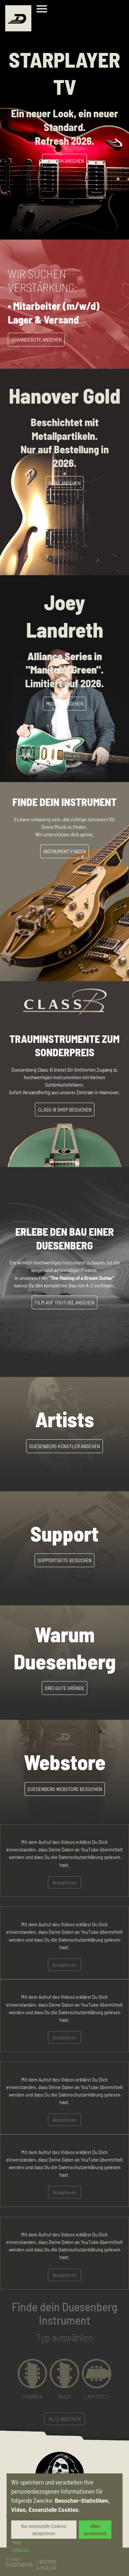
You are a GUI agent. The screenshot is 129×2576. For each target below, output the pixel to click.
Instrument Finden (64, 851)
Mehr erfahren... (22, 2545)
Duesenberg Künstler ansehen (64, 1446)
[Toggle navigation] (43, 10)
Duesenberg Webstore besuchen (64, 1789)
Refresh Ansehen (64, 161)
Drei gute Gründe (64, 1688)
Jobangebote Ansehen (36, 339)
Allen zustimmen (95, 2529)
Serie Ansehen (65, 483)
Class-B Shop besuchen (64, 1109)
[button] (32, 2379)
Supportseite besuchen (64, 1560)
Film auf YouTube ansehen (64, 1302)
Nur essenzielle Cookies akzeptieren (43, 2529)
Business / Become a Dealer (47, 2561)
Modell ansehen (64, 703)
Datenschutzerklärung (80, 1857)
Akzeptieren (64, 1882)
